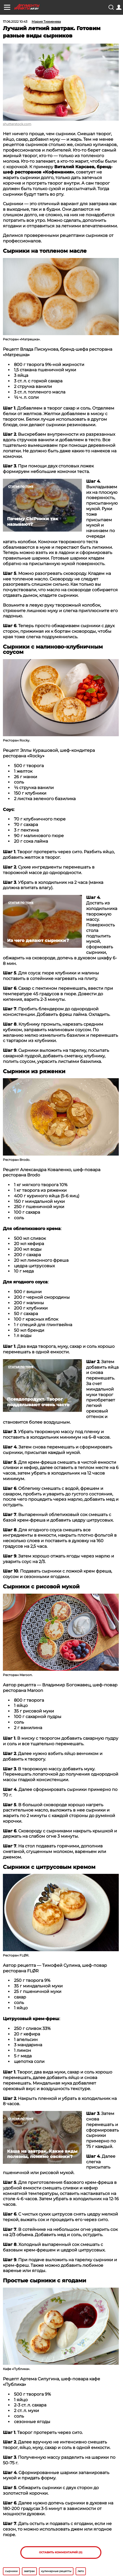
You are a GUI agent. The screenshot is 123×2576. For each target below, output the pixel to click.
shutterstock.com (17, 124)
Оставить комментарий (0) (60, 2552)
